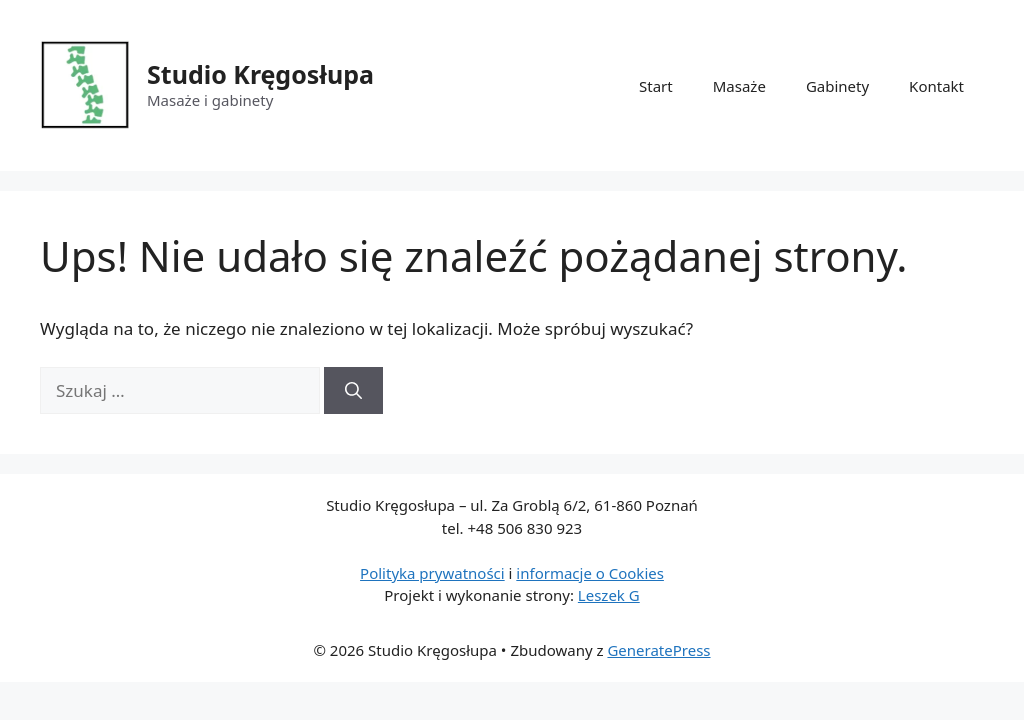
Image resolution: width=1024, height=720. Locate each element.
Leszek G (609, 595)
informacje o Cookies (590, 573)
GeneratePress (658, 650)
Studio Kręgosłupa (260, 74)
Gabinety (837, 86)
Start (656, 86)
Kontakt (936, 86)
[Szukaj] (353, 391)
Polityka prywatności (432, 573)
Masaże (739, 86)
